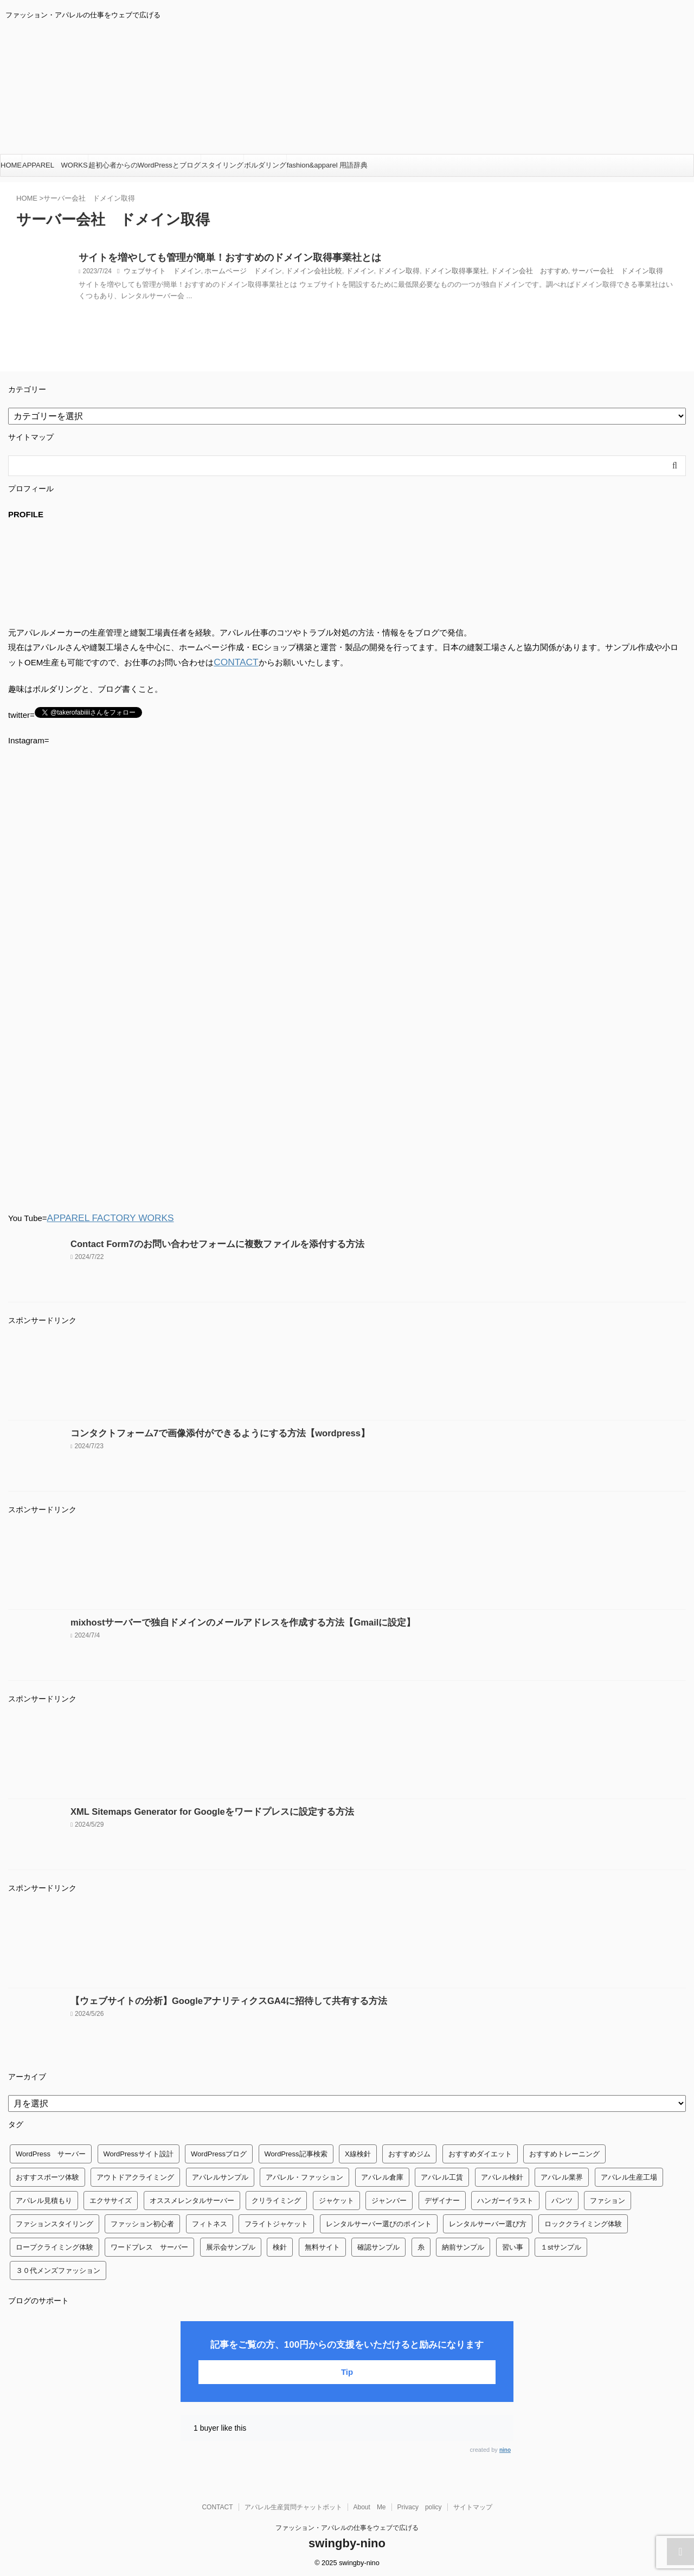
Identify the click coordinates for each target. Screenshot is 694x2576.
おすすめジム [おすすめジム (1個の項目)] (409, 2152)
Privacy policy (419, 2505)
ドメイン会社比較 (300, 273)
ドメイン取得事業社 (431, 273)
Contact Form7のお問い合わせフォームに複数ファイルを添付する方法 (200, 1242)
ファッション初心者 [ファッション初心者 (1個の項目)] (142, 2222)
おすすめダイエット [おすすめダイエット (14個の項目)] (480, 2152)
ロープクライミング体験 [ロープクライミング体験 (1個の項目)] (54, 2245)
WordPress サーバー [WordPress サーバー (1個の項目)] (51, 2152)
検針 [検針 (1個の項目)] (280, 2245)
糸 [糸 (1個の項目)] (421, 2245)
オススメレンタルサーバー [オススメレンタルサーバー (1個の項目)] (192, 2198)
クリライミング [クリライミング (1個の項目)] (276, 2198)
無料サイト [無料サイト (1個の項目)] (322, 2245)
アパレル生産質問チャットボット (293, 2505)
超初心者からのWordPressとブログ (144, 165)
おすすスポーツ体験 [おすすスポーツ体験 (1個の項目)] (47, 2175)
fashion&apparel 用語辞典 (327, 165)
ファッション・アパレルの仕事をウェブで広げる (347, 2525)
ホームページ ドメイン (234, 273)
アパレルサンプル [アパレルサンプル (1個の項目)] (220, 2175)
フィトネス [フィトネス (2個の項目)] (209, 2222)
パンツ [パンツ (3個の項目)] (562, 2198)
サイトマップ (472, 2505)
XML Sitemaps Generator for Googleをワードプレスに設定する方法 (197, 1809)
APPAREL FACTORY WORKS (102, 1216)
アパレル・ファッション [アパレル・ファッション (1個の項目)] (304, 2175)
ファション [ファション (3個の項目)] (607, 2198)
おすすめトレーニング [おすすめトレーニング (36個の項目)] (564, 2152)
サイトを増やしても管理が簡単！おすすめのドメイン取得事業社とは (213, 259)
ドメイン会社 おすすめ (500, 273)
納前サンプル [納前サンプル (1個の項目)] (463, 2245)
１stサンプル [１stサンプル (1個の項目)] (561, 2245)
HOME (11, 165)
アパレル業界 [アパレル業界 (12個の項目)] (562, 2175)
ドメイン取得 (378, 273)
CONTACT (233, 661)
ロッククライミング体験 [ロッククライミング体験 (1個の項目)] (583, 2222)
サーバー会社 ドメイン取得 (581, 273)
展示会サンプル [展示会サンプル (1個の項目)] (230, 2245)
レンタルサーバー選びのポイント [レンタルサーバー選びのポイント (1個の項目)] (379, 2222)
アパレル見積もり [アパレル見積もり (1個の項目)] (44, 2198)
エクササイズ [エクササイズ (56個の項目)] (110, 2198)
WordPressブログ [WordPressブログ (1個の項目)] (219, 2152)
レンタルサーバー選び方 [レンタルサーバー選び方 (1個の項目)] (487, 2222)
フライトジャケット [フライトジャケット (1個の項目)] (276, 2222)
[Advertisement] (333, 1374)
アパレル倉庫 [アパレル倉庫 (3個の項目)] (382, 2175)
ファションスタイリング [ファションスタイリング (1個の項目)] (54, 2222)
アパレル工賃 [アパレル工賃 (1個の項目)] (442, 2175)
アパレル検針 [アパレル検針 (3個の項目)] (502, 2175)
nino (505, 2448)
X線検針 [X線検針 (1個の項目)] (358, 2152)
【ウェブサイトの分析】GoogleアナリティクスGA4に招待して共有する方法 (210, 1998)
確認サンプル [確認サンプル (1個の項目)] (378, 2245)
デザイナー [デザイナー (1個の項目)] (442, 2198)
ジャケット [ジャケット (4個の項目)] (336, 2198)
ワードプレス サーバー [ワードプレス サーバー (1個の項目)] (149, 2245)
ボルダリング (265, 165)
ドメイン (343, 273)
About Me (370, 2505)
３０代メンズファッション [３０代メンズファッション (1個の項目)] (58, 2268)
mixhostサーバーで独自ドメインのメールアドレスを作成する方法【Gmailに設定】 (223, 1620)
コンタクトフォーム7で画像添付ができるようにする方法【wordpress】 (203, 1431)
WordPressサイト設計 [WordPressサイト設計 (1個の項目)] (139, 2152)
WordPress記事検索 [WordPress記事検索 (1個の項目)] (296, 2152)
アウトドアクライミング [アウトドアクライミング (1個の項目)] (135, 2175)
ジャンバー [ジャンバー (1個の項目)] (389, 2198)
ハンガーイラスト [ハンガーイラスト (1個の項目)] (505, 2198)
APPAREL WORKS (55, 165)
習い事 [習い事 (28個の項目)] (512, 2245)
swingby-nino (347, 2541)
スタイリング (222, 165)
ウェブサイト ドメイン (159, 273)
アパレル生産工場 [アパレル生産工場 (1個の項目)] (629, 2175)
